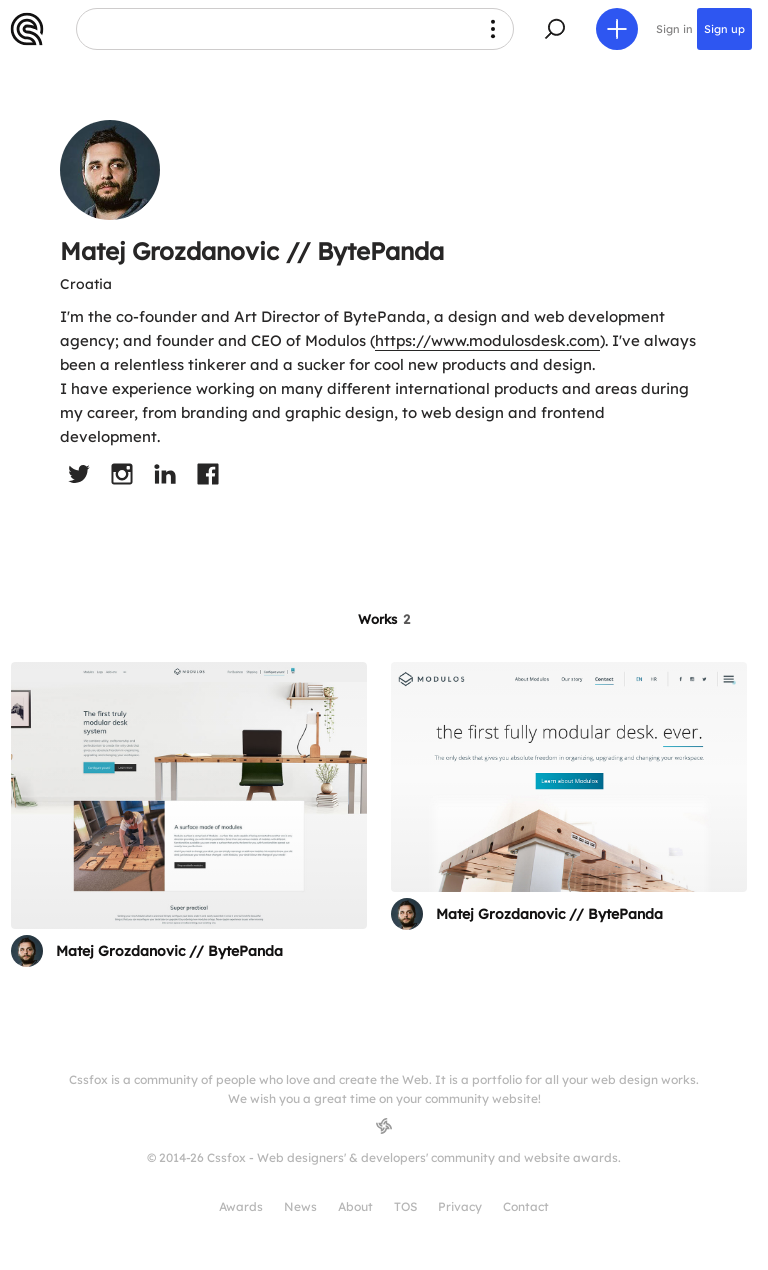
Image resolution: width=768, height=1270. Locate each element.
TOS (405, 1206)
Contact (526, 1206)
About (355, 1206)
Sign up (724, 29)
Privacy (460, 1206)
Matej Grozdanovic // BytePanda (169, 951)
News (300, 1206)
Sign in (674, 29)
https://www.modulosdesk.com (487, 340)
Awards (241, 1206)
